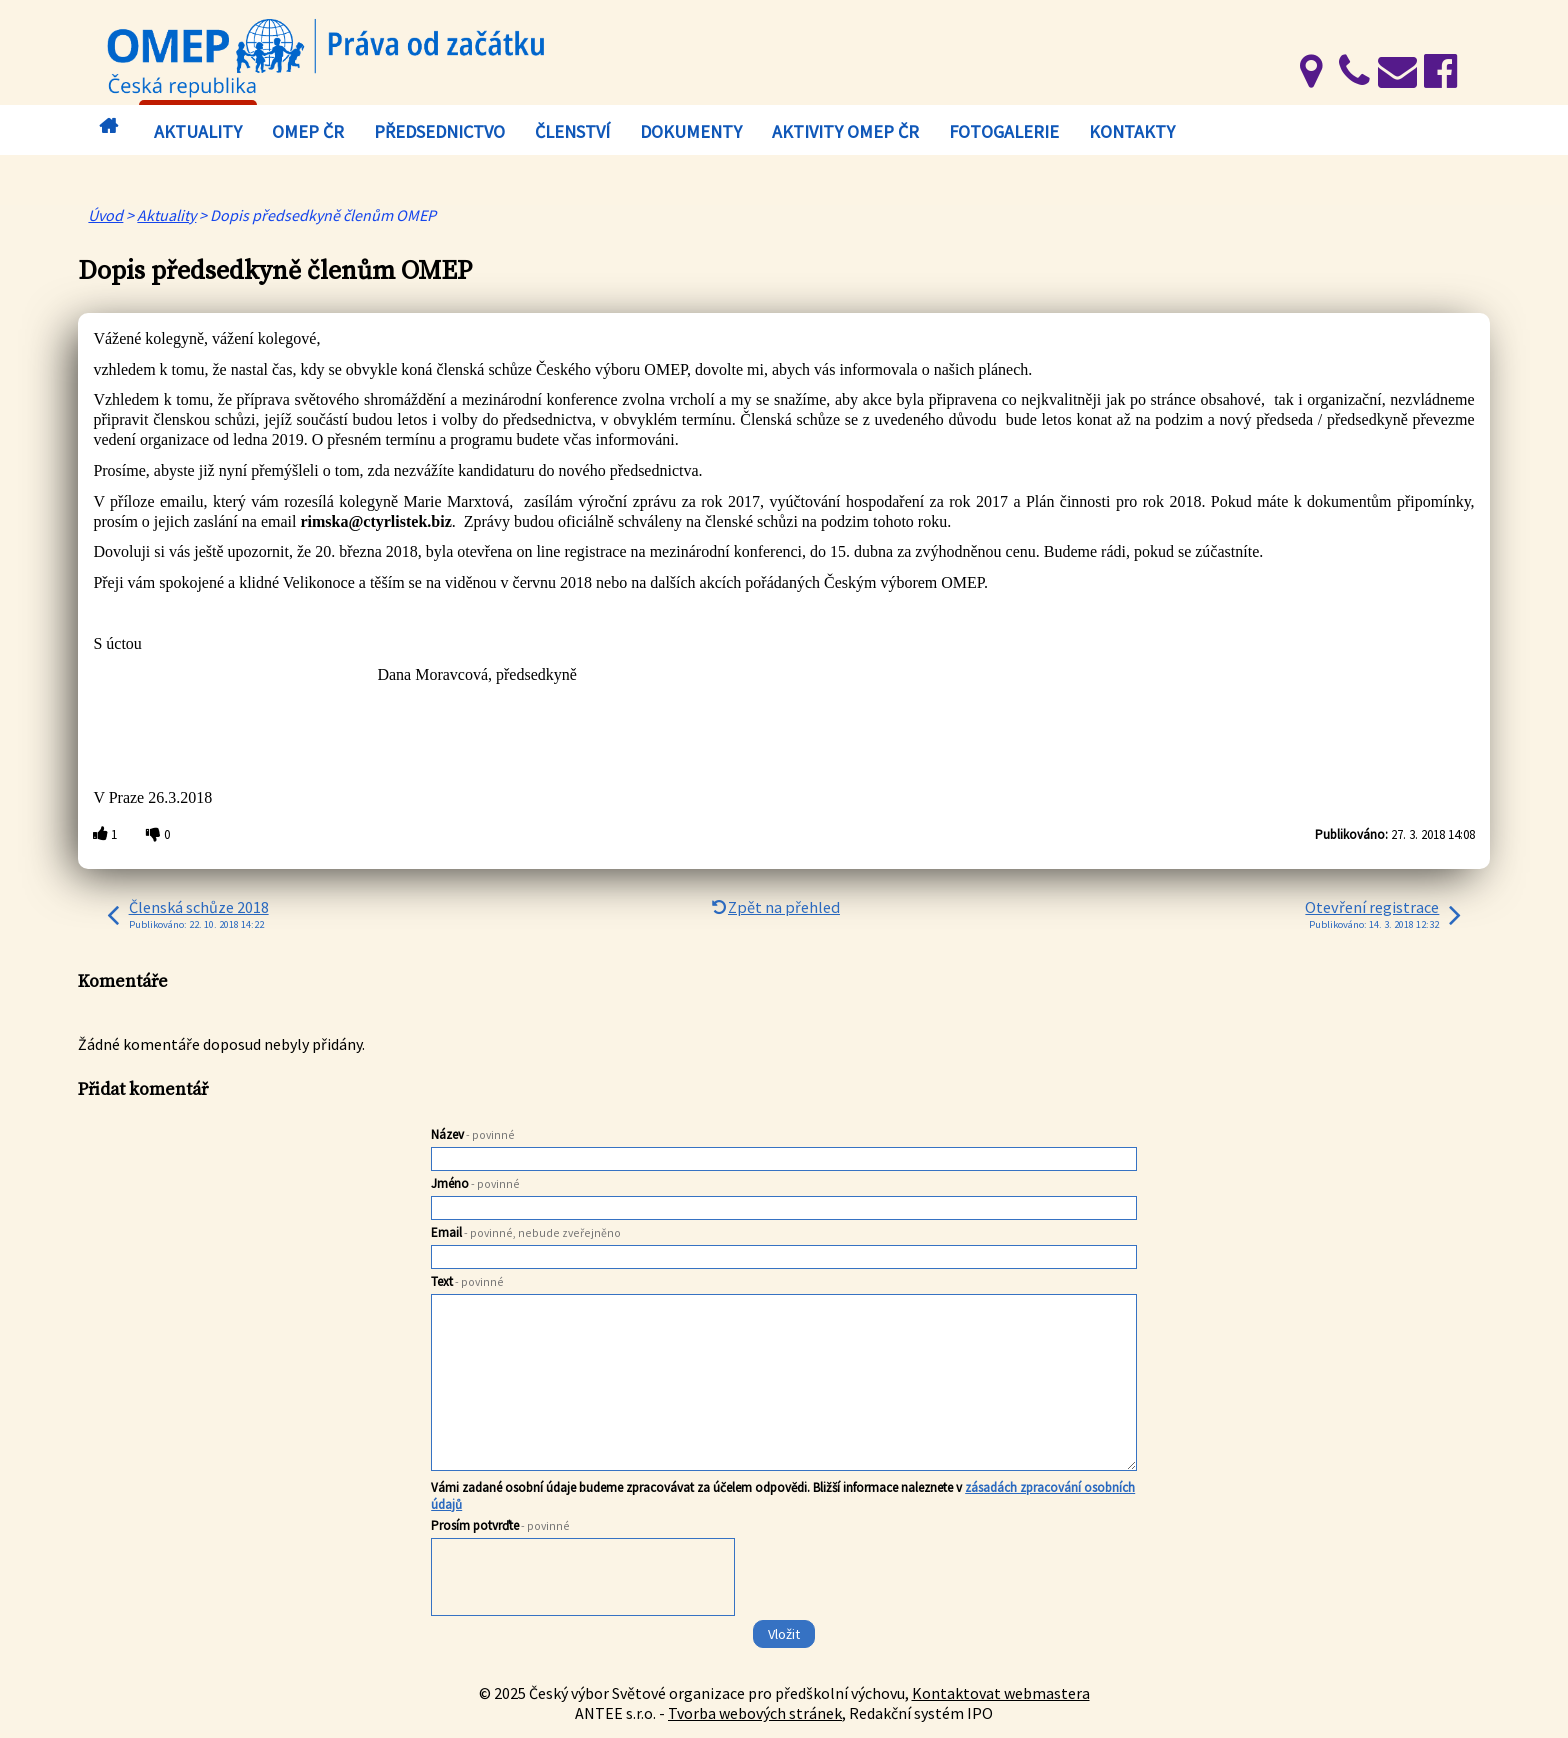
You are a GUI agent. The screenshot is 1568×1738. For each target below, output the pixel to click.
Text (467, 1281)
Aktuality (198, 131)
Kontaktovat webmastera (1001, 1693)
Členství (572, 131)
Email (526, 1232)
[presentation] (584, 1580)
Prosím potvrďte (500, 1525)
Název (473, 1134)
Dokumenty (691, 131)
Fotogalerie (1004, 131)
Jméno (475, 1183)
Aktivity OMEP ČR (845, 131)
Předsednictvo (439, 131)
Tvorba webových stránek (755, 1713)
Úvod (113, 126)
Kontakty (1132, 131)
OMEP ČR (308, 131)
